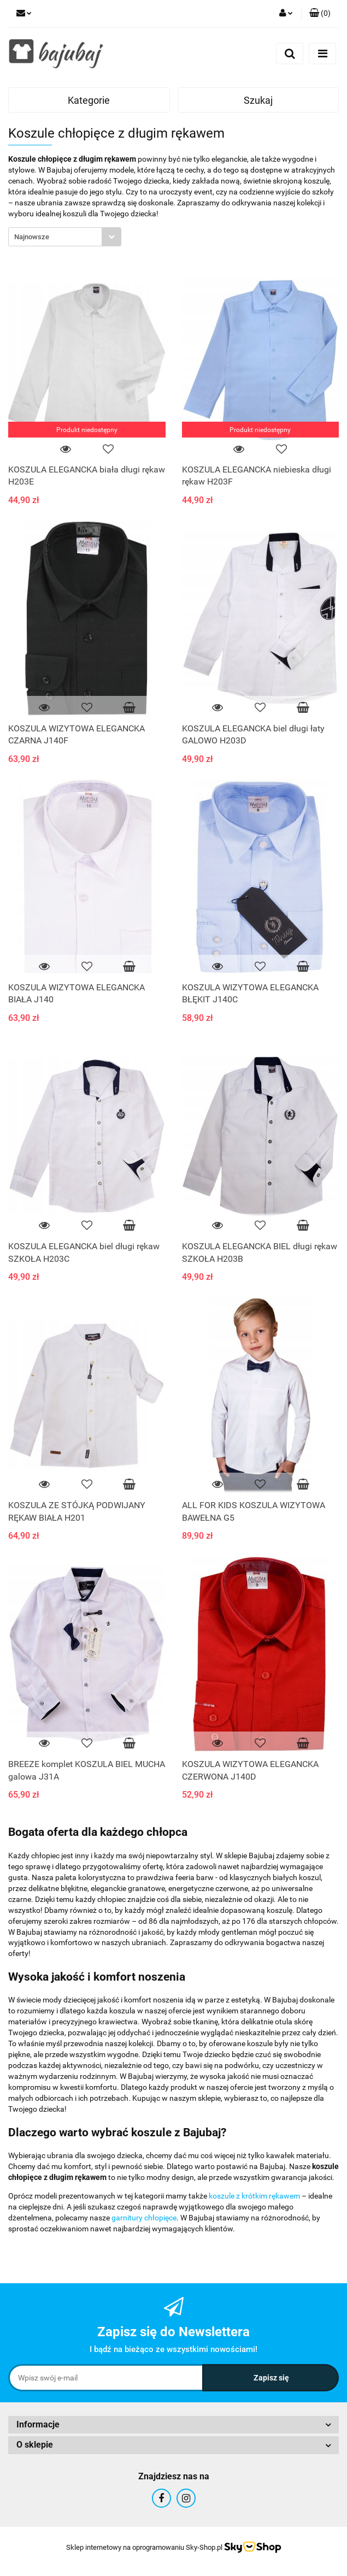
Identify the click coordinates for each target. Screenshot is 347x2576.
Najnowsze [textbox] (31, 237)
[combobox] (64, 236)
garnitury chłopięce (144, 2217)
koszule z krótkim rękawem (254, 2195)
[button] (320, 13)
